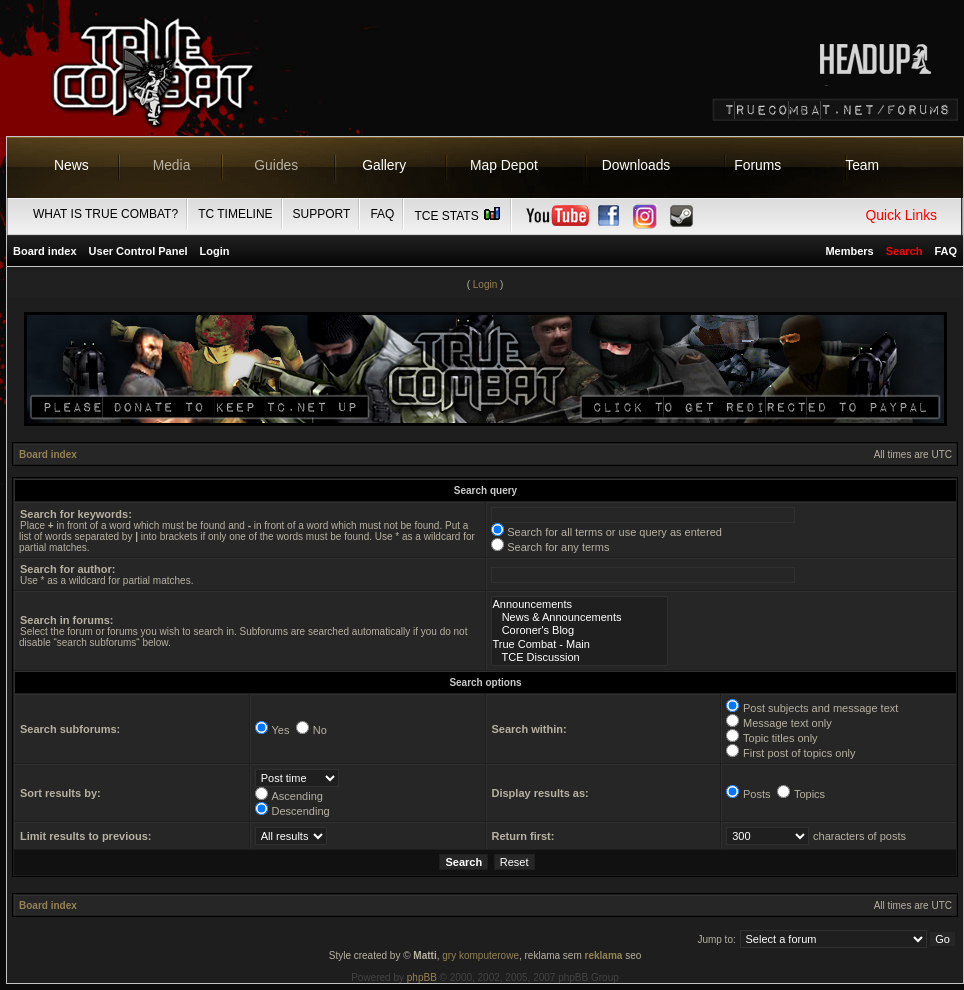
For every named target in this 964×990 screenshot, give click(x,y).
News (71, 165)
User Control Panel (138, 251)
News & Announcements (579, 617)
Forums (757, 165)
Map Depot (504, 165)
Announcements (579, 604)
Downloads (636, 165)
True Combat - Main (579, 644)
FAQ (382, 214)
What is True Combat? (105, 214)
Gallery (384, 165)
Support (322, 214)
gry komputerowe (480, 955)
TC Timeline (235, 214)
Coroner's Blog (579, 630)
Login (215, 251)
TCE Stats (458, 216)
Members (849, 251)
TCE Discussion (579, 657)
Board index (45, 251)
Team (862, 165)
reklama (604, 955)
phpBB (422, 977)
